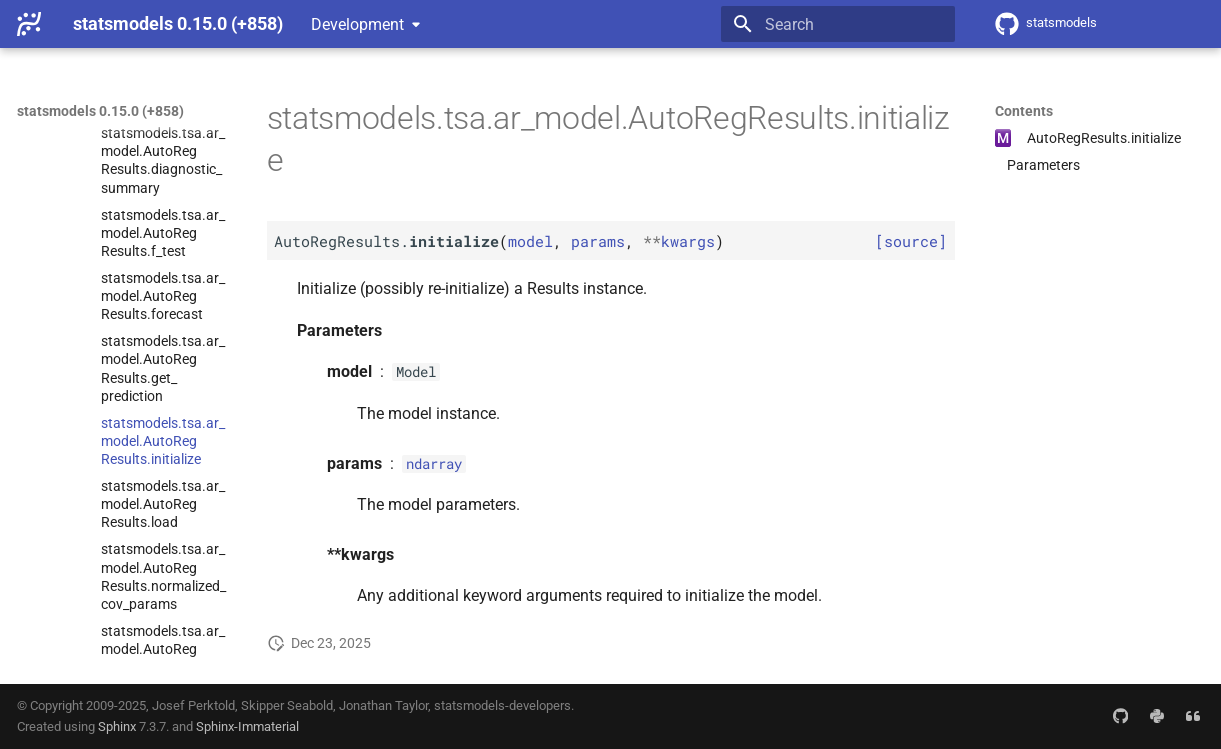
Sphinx (117, 726)
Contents (1024, 111)
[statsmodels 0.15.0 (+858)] (29, 24)
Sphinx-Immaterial (247, 726)
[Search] (838, 24)
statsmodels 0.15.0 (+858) (100, 111)
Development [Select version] (357, 24)
